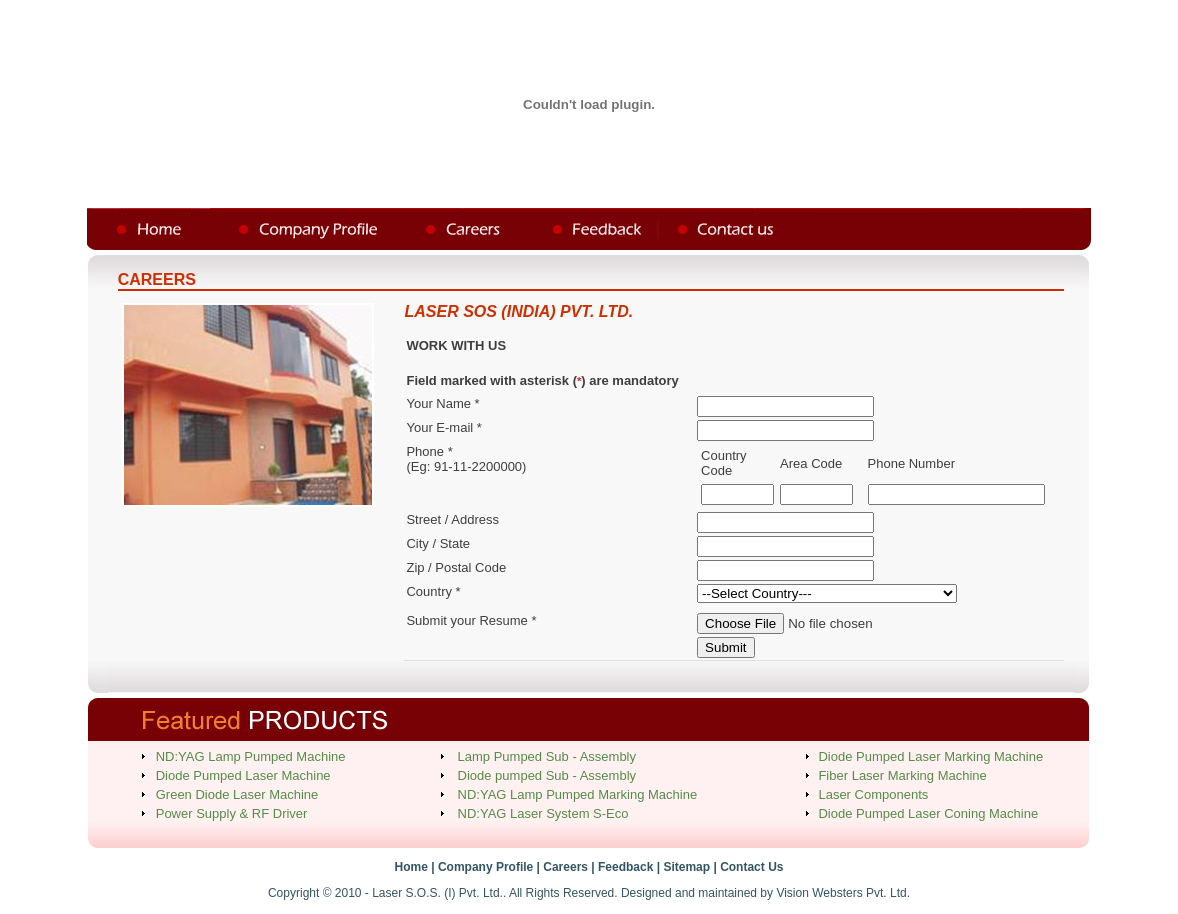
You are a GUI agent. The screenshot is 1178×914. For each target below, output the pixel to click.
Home (411, 867)
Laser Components (873, 794)
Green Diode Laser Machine (237, 794)
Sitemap (686, 867)
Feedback (625, 867)
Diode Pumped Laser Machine (243, 775)
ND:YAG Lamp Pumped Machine (251, 756)
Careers (565, 867)
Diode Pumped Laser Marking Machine (930, 756)
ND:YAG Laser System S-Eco (543, 813)
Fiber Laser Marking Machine (902, 775)
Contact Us (751, 867)
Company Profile (485, 867)
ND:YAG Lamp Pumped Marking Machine (578, 794)
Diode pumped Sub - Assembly (547, 775)
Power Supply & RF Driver (232, 813)
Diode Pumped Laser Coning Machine (928, 813)
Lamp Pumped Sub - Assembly (547, 756)
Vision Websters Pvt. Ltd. (843, 893)
